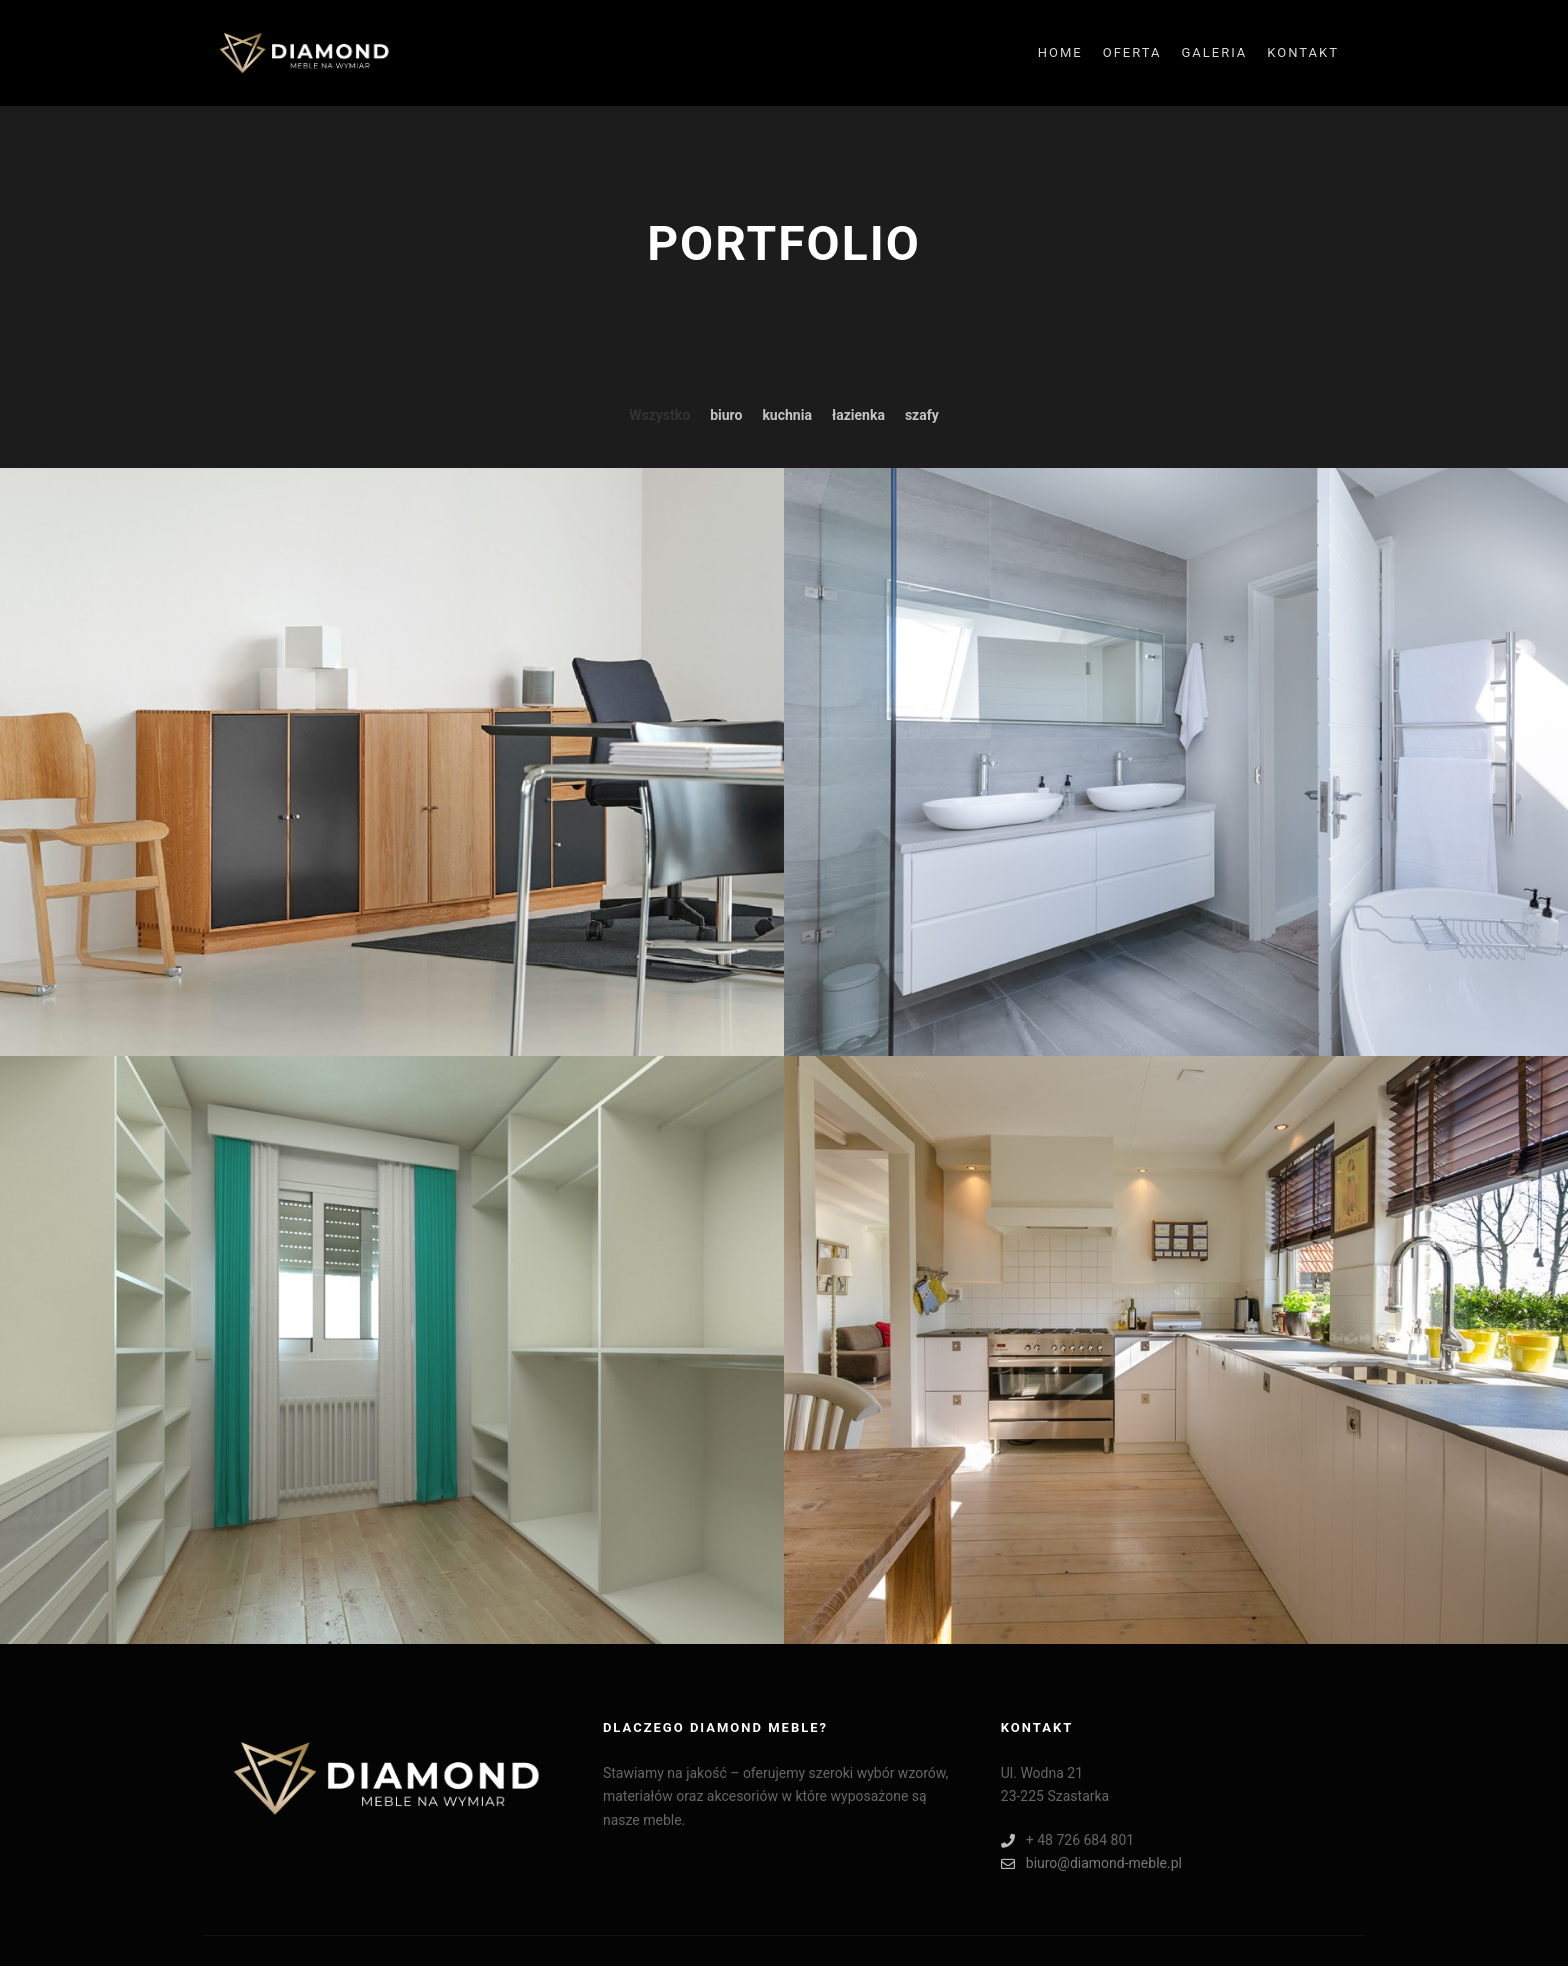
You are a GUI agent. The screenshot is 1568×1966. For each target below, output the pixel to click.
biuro (726, 415)
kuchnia (787, 415)
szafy (922, 415)
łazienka (858, 415)
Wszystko (659, 415)
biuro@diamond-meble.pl (1091, 1863)
